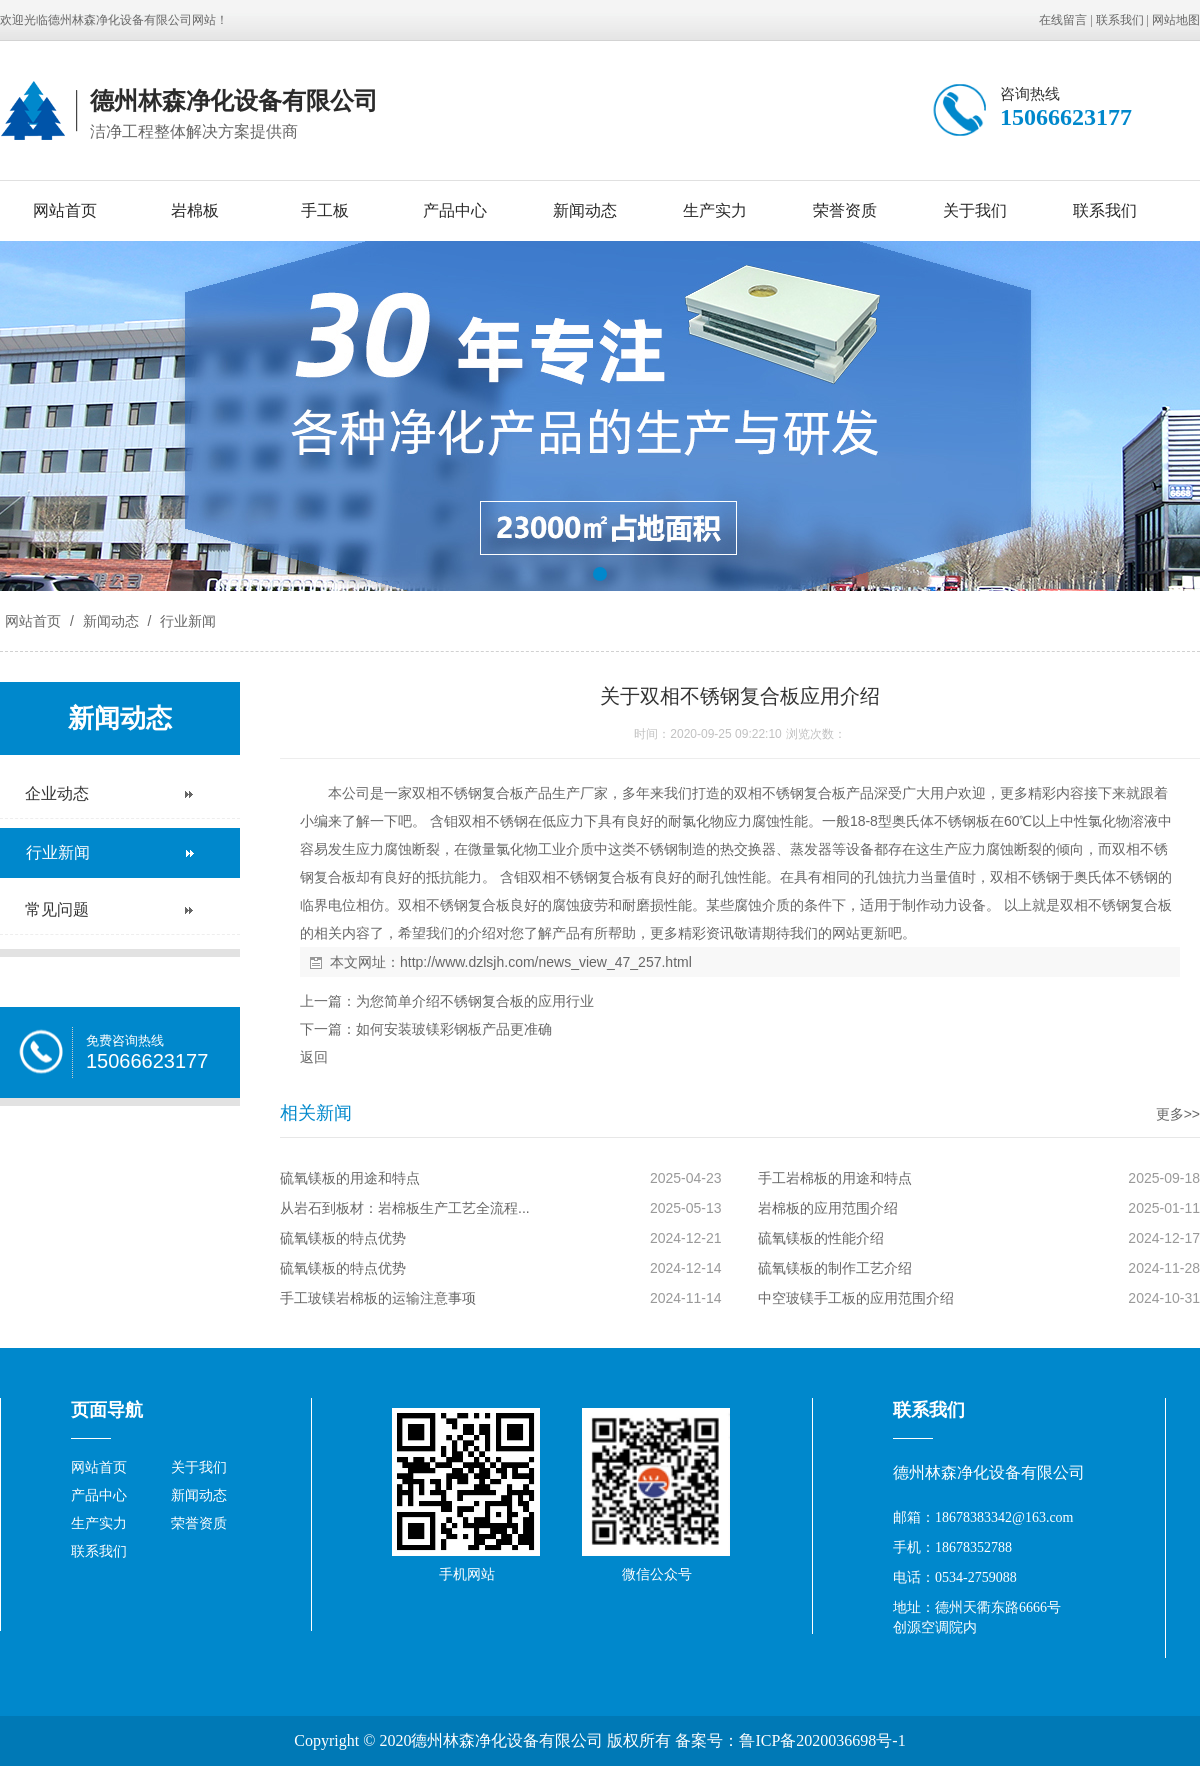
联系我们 (1120, 20)
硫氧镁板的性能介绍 (821, 1238)
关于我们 (975, 210)
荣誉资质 (845, 210)
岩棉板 (195, 210)
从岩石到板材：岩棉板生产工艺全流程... (405, 1208)
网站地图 (1176, 20)
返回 (314, 1057)
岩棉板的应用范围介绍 (828, 1208)
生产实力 (715, 210)
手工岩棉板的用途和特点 (835, 1178)
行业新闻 (186, 621)
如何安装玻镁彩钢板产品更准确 (454, 1029)
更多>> (1178, 1114)
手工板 (325, 210)
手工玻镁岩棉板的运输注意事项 (378, 1298)
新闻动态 (585, 210)
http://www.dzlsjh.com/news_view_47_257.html (546, 962)
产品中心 (455, 210)
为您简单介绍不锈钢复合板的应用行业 (475, 1001)
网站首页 (65, 210)
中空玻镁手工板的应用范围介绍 (856, 1298)
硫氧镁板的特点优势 (343, 1238)
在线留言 (1063, 20)
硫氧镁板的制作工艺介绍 (835, 1268)
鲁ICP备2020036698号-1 (822, 1740)
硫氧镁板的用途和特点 (350, 1178)
